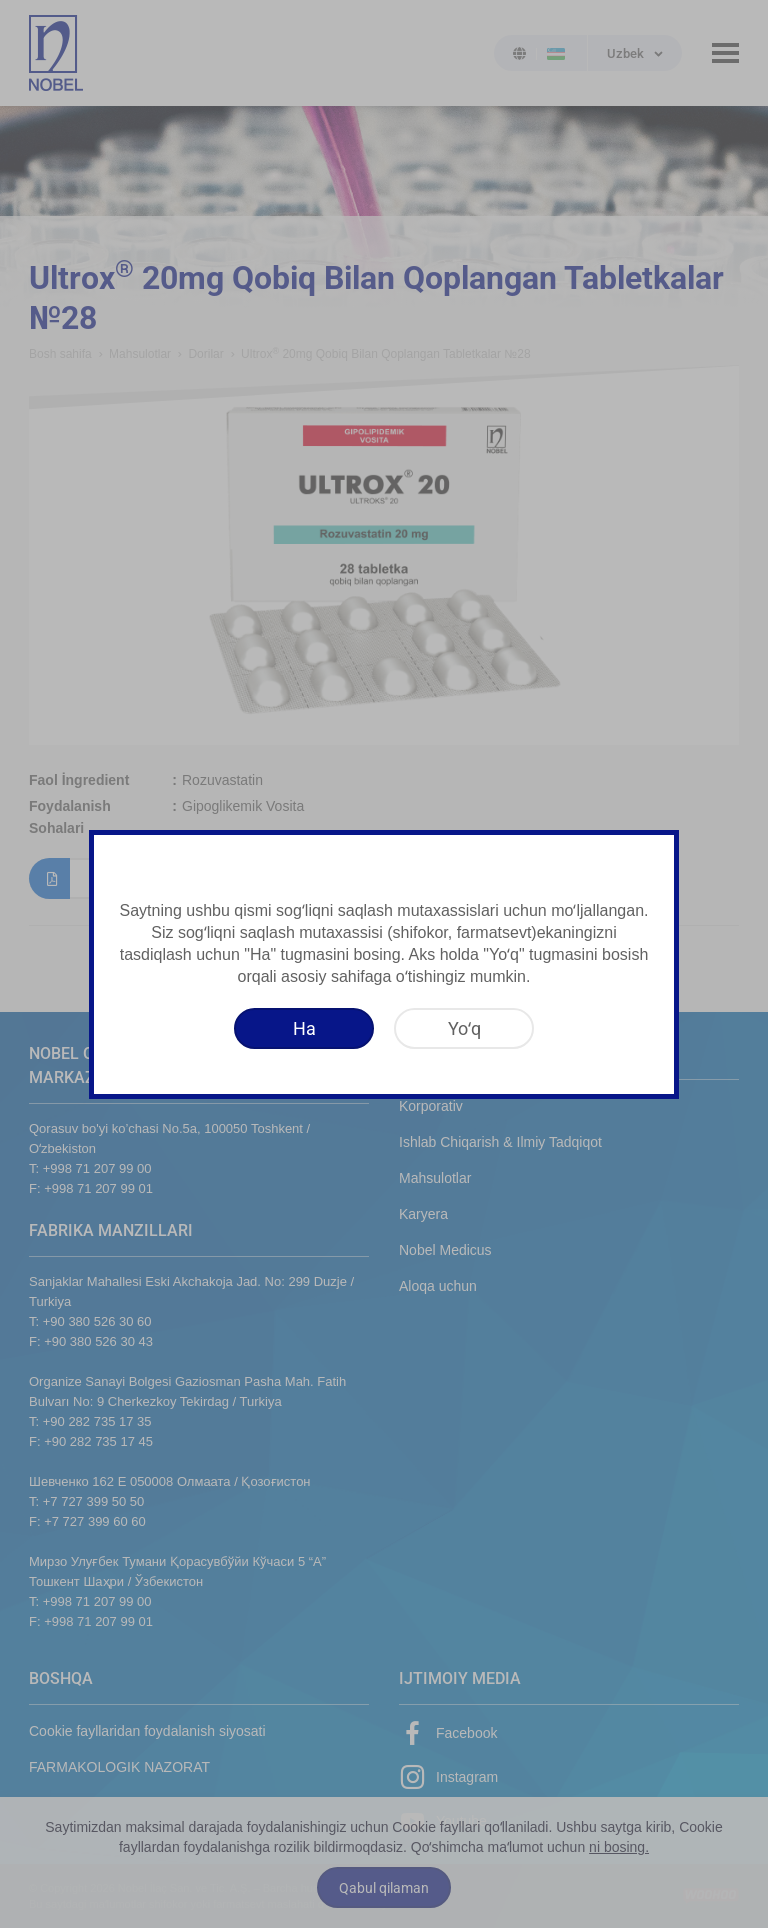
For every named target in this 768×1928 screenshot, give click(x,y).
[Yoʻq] (464, 1028)
